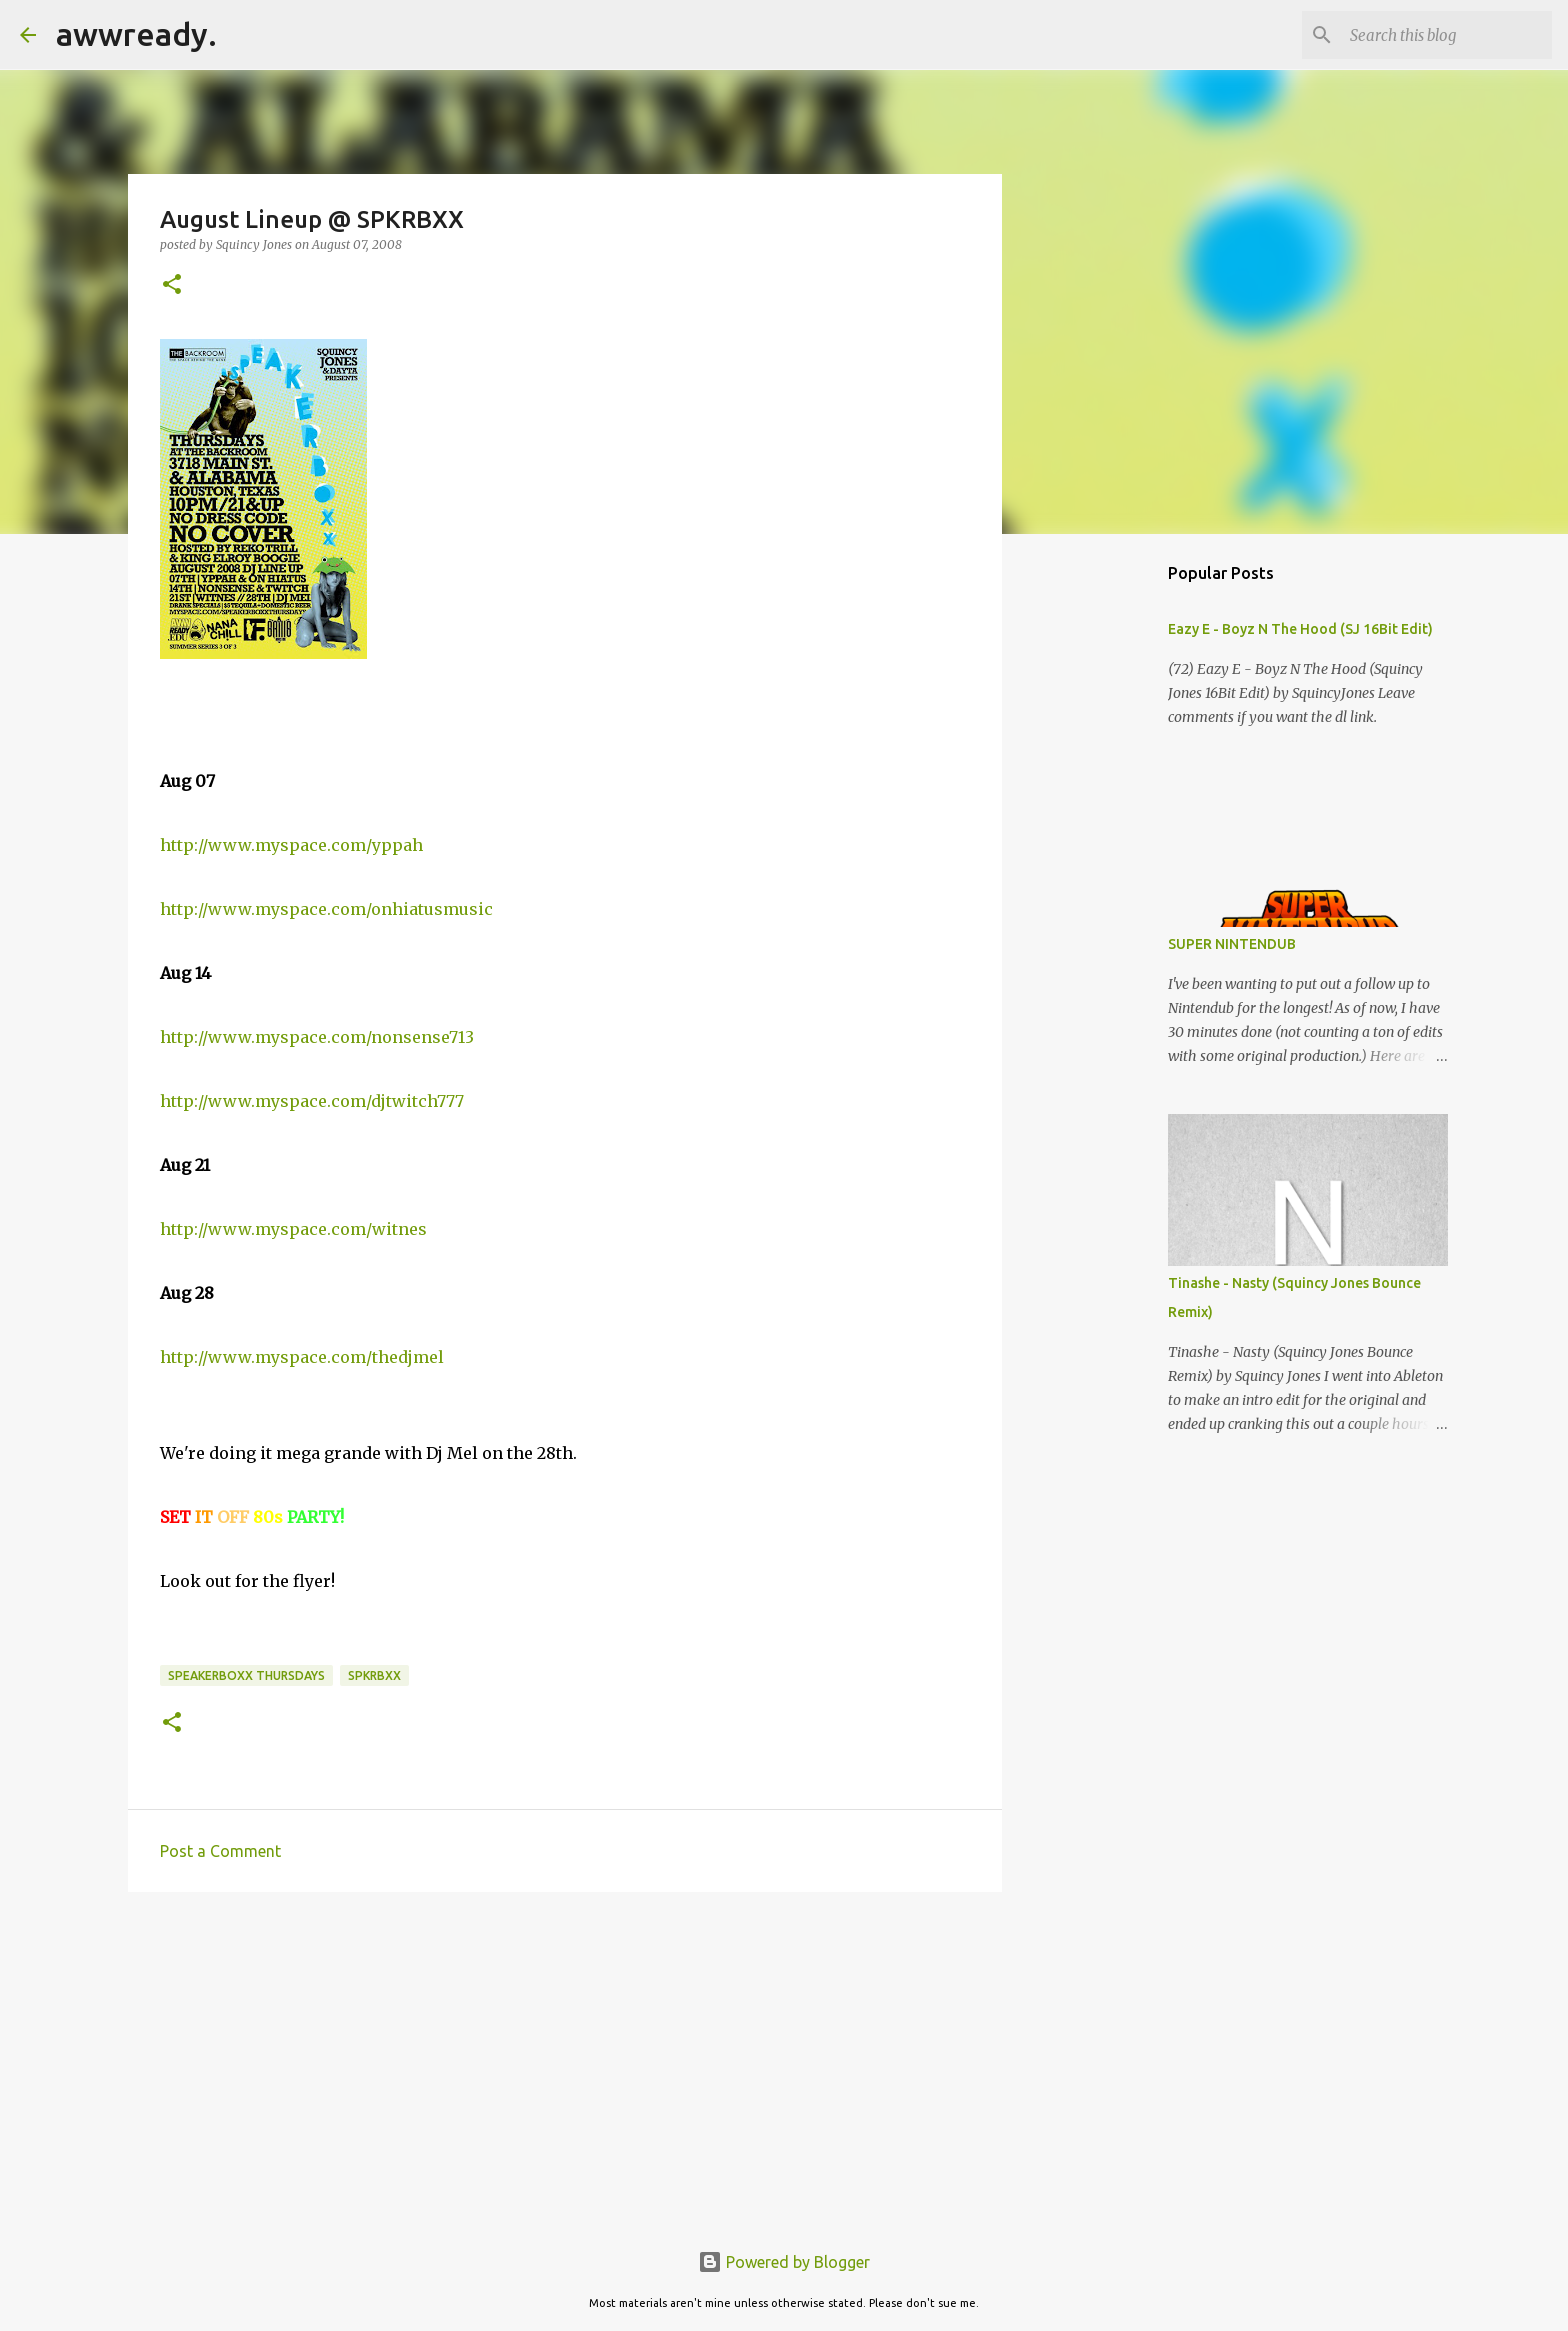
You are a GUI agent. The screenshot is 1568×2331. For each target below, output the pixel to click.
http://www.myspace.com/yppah (291, 845)
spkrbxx (374, 1675)
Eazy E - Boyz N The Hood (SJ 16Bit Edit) (1300, 629)
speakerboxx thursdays (246, 1675)
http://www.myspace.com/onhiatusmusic (326, 909)
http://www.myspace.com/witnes (293, 1229)
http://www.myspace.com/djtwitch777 (312, 1101)
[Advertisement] (565, 2062)
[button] (172, 285)
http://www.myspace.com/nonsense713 (317, 1037)
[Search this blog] (1447, 35)
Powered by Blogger (784, 2262)
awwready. (136, 34)
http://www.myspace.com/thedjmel (302, 1357)
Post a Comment (220, 1851)
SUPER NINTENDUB (1232, 944)
